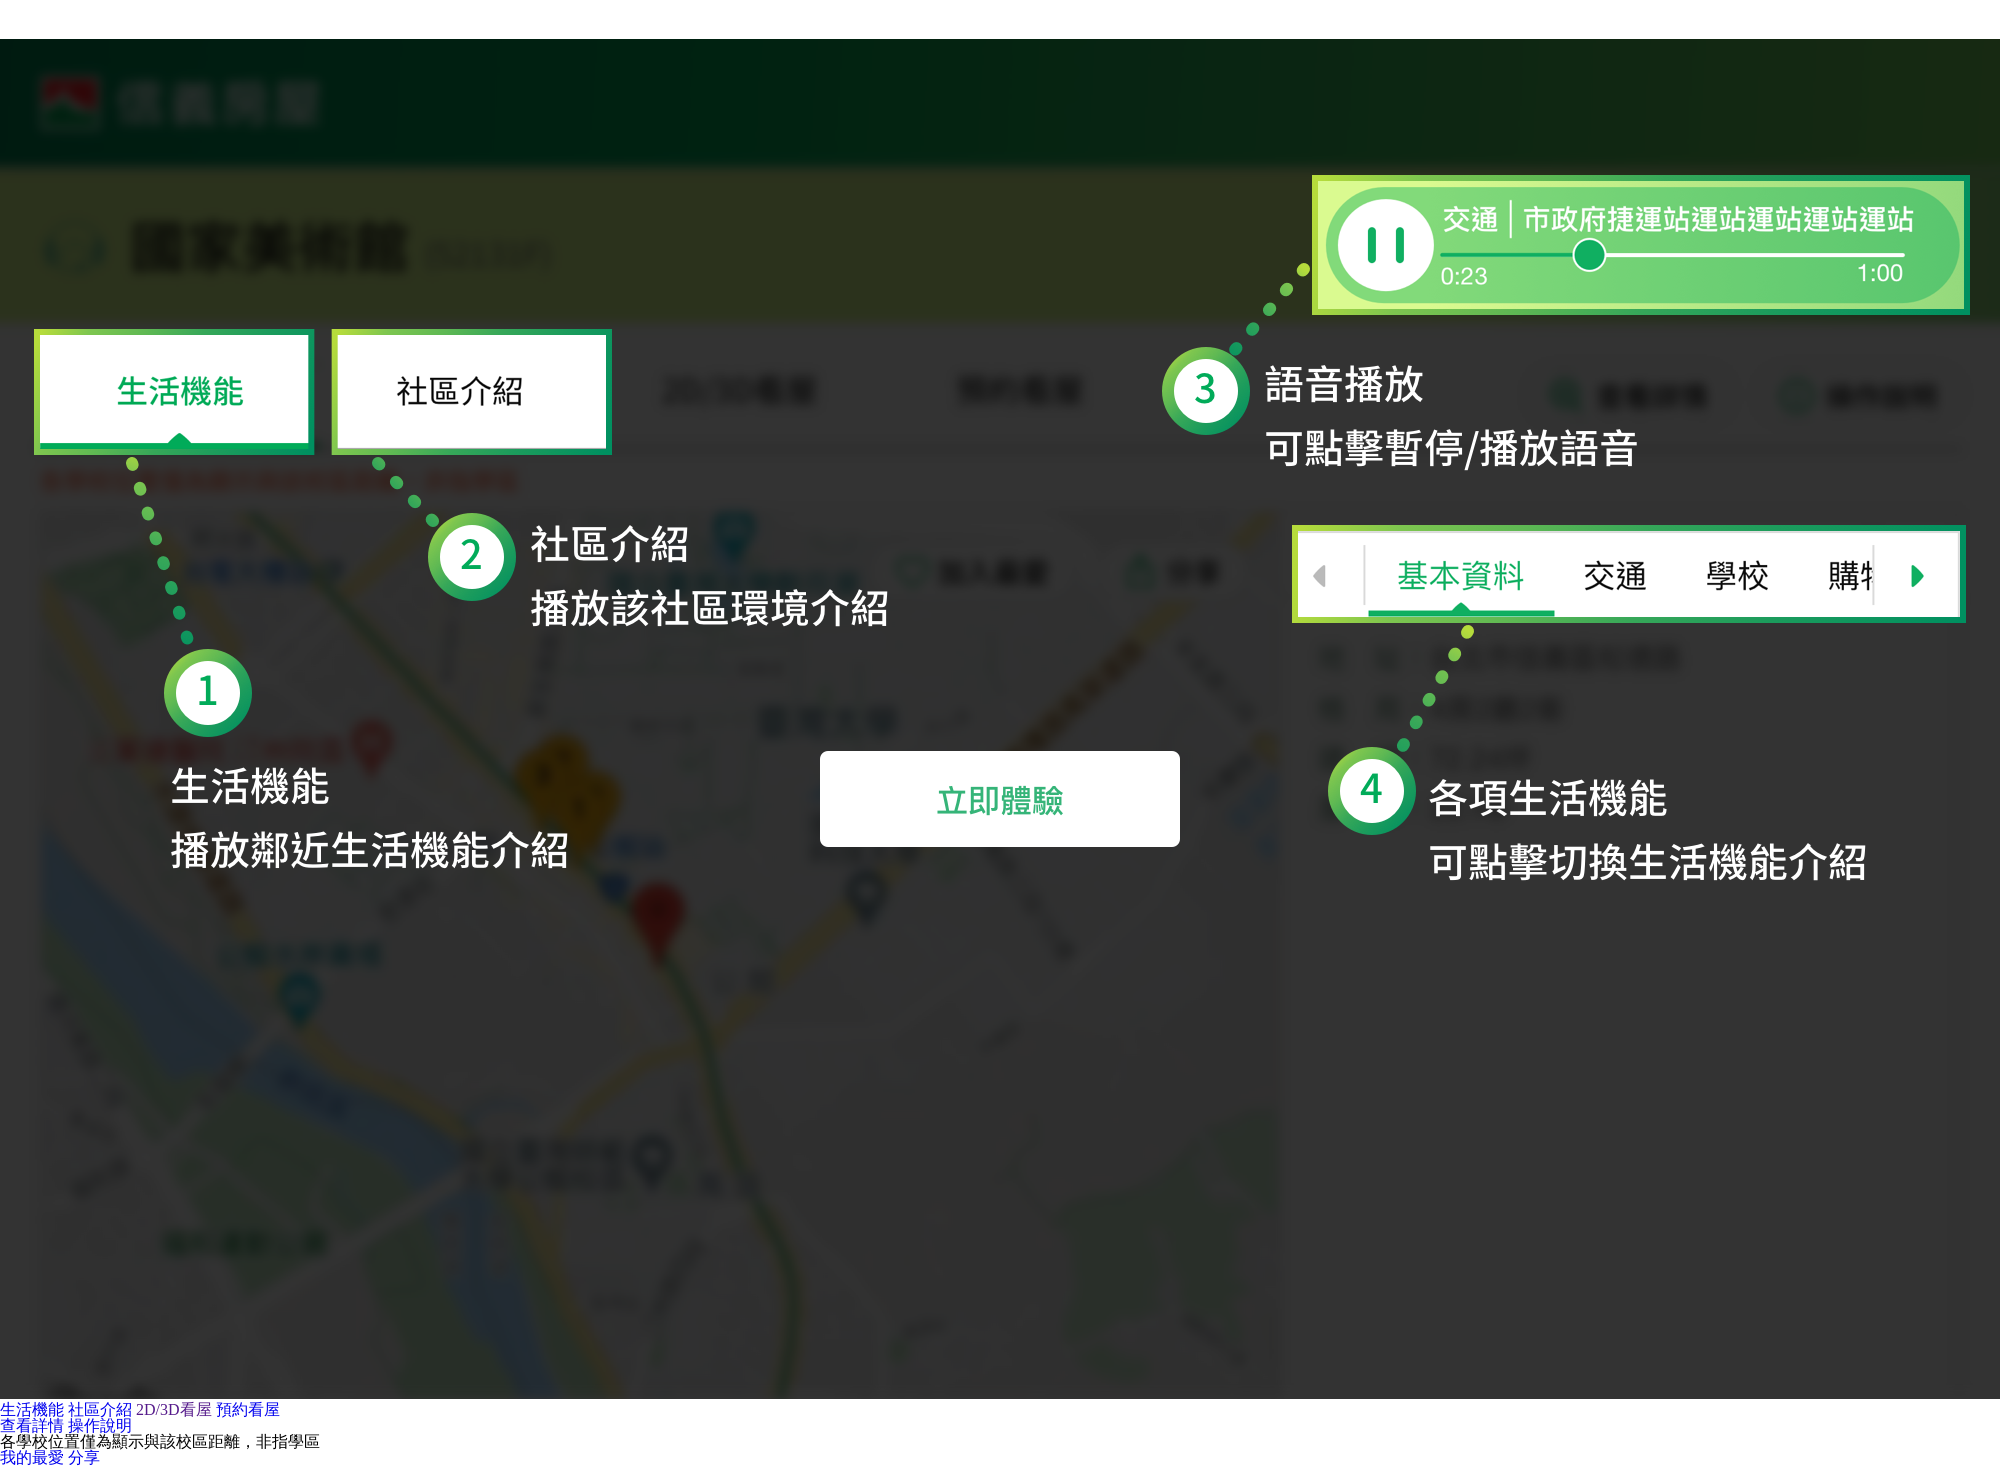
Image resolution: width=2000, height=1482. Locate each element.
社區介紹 (100, 1410)
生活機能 (32, 1410)
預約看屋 (248, 1410)
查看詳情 (32, 1426)
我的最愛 (32, 1458)
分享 (84, 1458)
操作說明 (100, 1426)
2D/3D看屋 (174, 1410)
